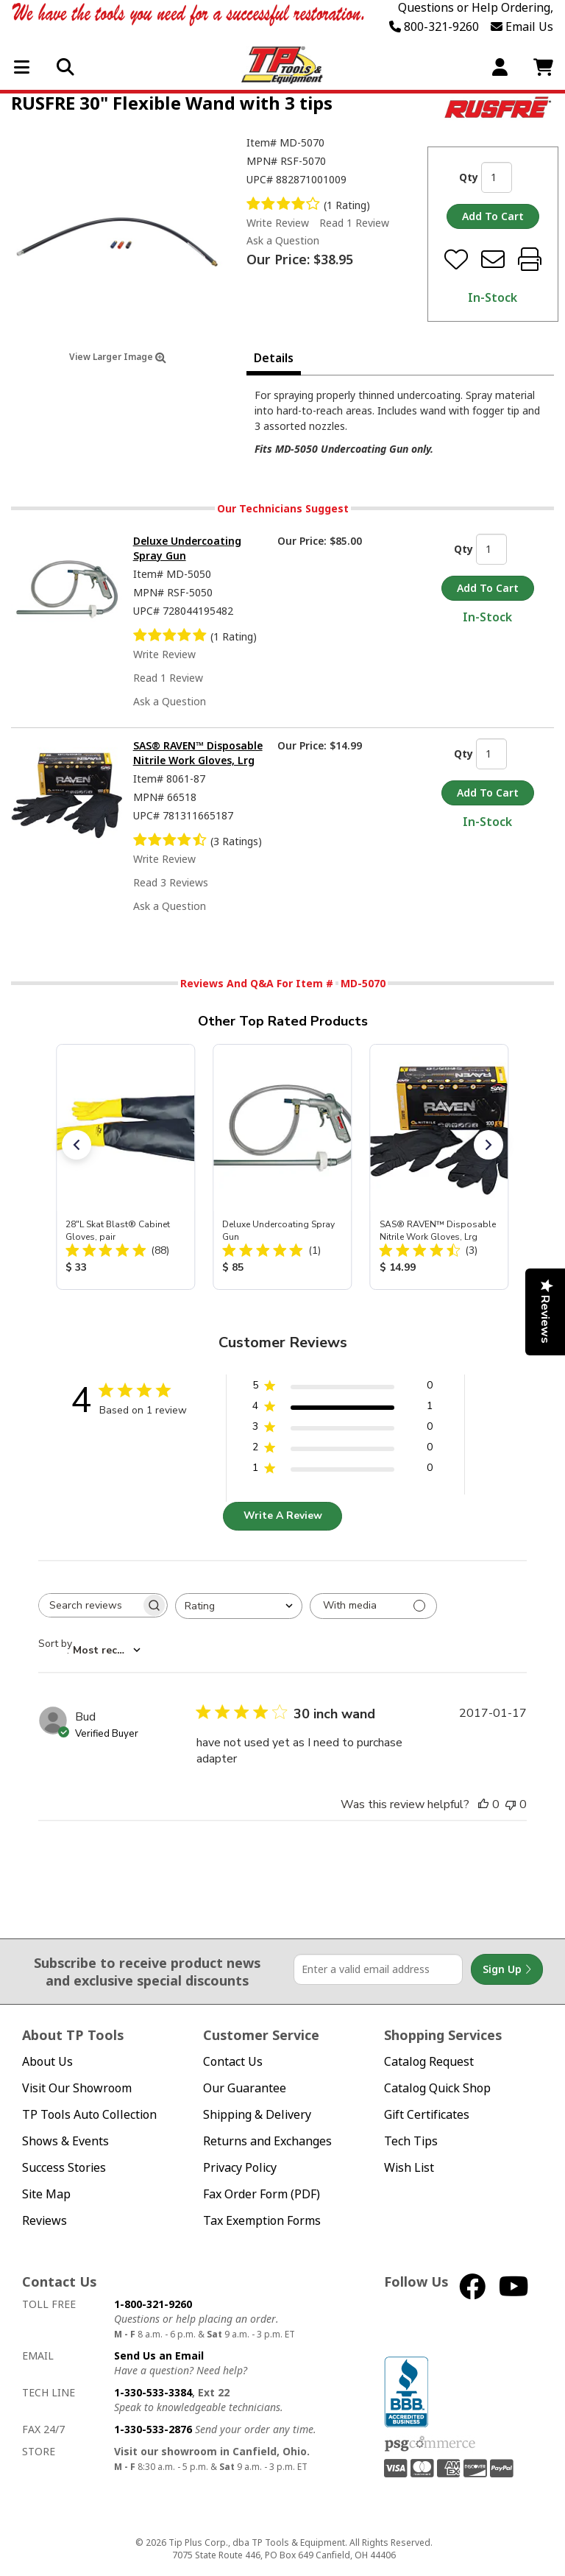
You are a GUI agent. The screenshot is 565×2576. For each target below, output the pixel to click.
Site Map (46, 2194)
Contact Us (233, 2061)
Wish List (409, 2168)
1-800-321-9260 (153, 2304)
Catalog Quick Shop (437, 2088)
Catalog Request (429, 2061)
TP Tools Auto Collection (89, 2114)
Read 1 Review (354, 223)
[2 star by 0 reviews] (342, 1450)
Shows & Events (65, 2141)
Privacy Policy (240, 2168)
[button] (76, 1145)
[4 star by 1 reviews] (342, 1409)
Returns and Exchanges (267, 2141)
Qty (468, 177)
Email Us (522, 26)
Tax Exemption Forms (262, 2221)
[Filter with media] (373, 1606)
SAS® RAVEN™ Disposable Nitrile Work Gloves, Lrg (198, 752)
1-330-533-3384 (153, 2392)
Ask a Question (282, 241)
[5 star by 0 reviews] (342, 1388)
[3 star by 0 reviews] (342, 1429)
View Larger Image (117, 356)
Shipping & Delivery (257, 2114)
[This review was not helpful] (510, 1804)
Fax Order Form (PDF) (261, 2194)
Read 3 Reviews (170, 882)
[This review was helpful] (483, 1804)
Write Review (277, 223)
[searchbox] (90, 1605)
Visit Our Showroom (77, 2088)
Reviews (44, 2221)
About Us (47, 2061)
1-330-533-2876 (153, 2429)
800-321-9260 (434, 26)
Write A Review (283, 1515)
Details (274, 358)
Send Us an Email (159, 2355)
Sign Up (507, 1969)
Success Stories (64, 2168)
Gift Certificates (426, 2114)
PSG (430, 2444)
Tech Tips (411, 2141)
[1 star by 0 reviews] (342, 1470)
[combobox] (238, 1606)
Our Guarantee (244, 2088)
